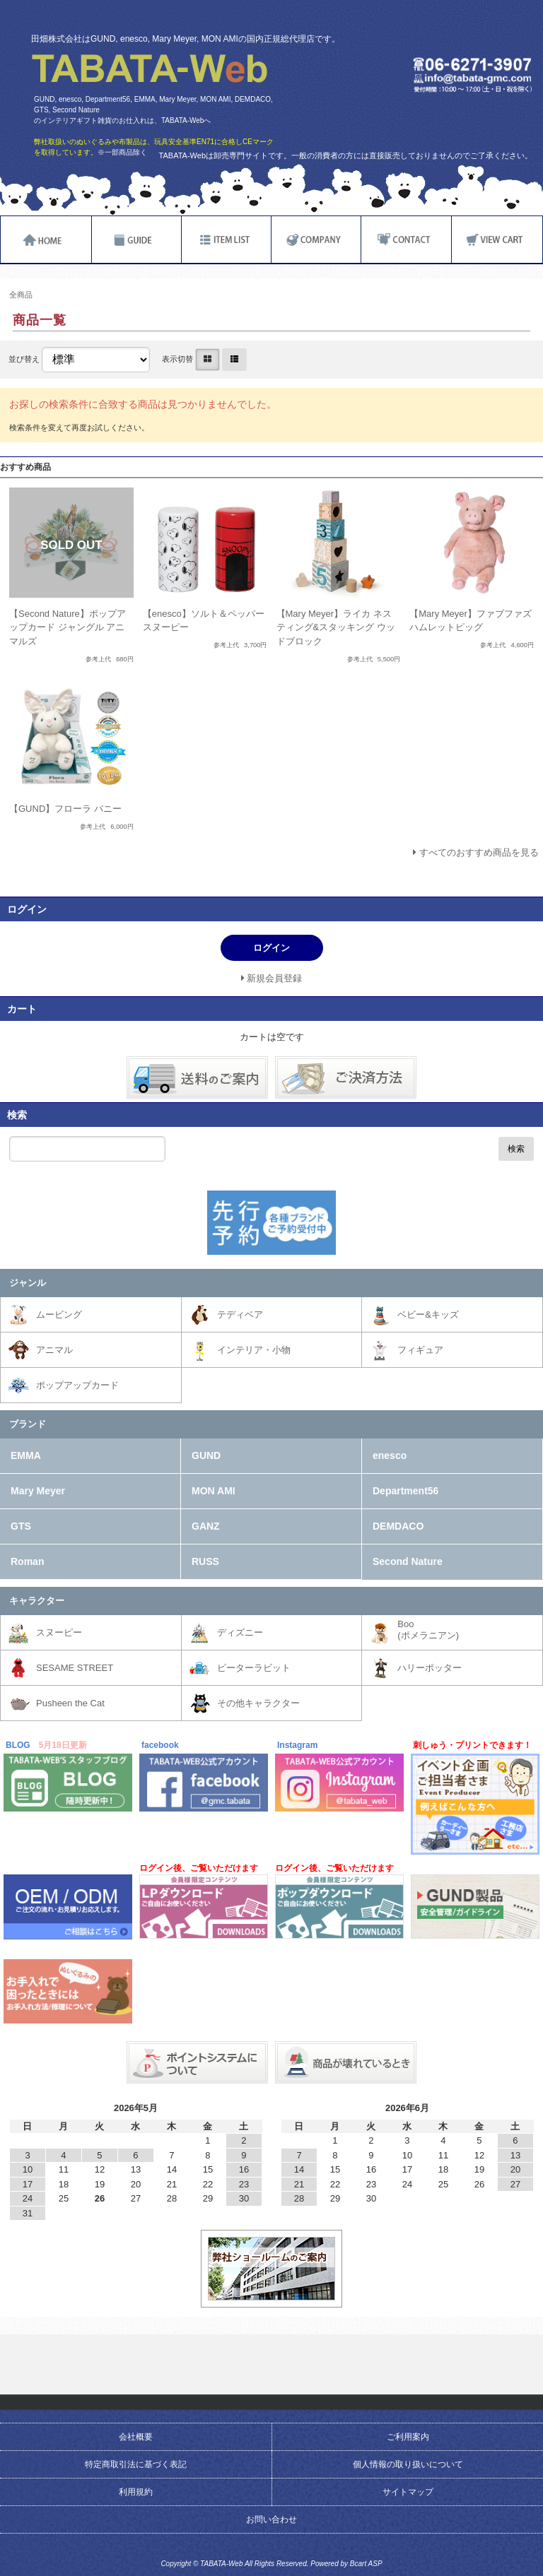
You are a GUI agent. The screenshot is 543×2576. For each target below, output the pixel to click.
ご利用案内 (408, 2437)
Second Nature (408, 1561)
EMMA (26, 1455)
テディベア (240, 1314)
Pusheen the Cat (70, 1703)
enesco (390, 1455)
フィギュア (420, 1350)
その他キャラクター (258, 1703)
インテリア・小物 (254, 1350)
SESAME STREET (74, 1667)
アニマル (54, 1350)
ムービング (59, 1314)
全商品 (21, 294)
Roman (27, 1561)
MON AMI (213, 1490)
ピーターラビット (254, 1667)
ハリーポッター (429, 1667)
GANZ (206, 1526)
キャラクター (36, 1600)
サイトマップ (408, 2492)
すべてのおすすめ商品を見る (479, 852)
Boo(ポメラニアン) (428, 1630)
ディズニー (240, 1632)
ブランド (27, 1424)
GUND (206, 1455)
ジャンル (27, 1282)
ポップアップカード (77, 1385)
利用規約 (136, 2492)
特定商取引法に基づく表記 (136, 2464)
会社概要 (136, 2437)
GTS (21, 1526)
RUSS (205, 1561)
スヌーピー (59, 1632)
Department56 (405, 1490)
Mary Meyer (38, 1490)
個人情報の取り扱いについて (408, 2464)
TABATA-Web (149, 69)
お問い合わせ (271, 2519)
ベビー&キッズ (428, 1314)
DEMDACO (398, 1526)
